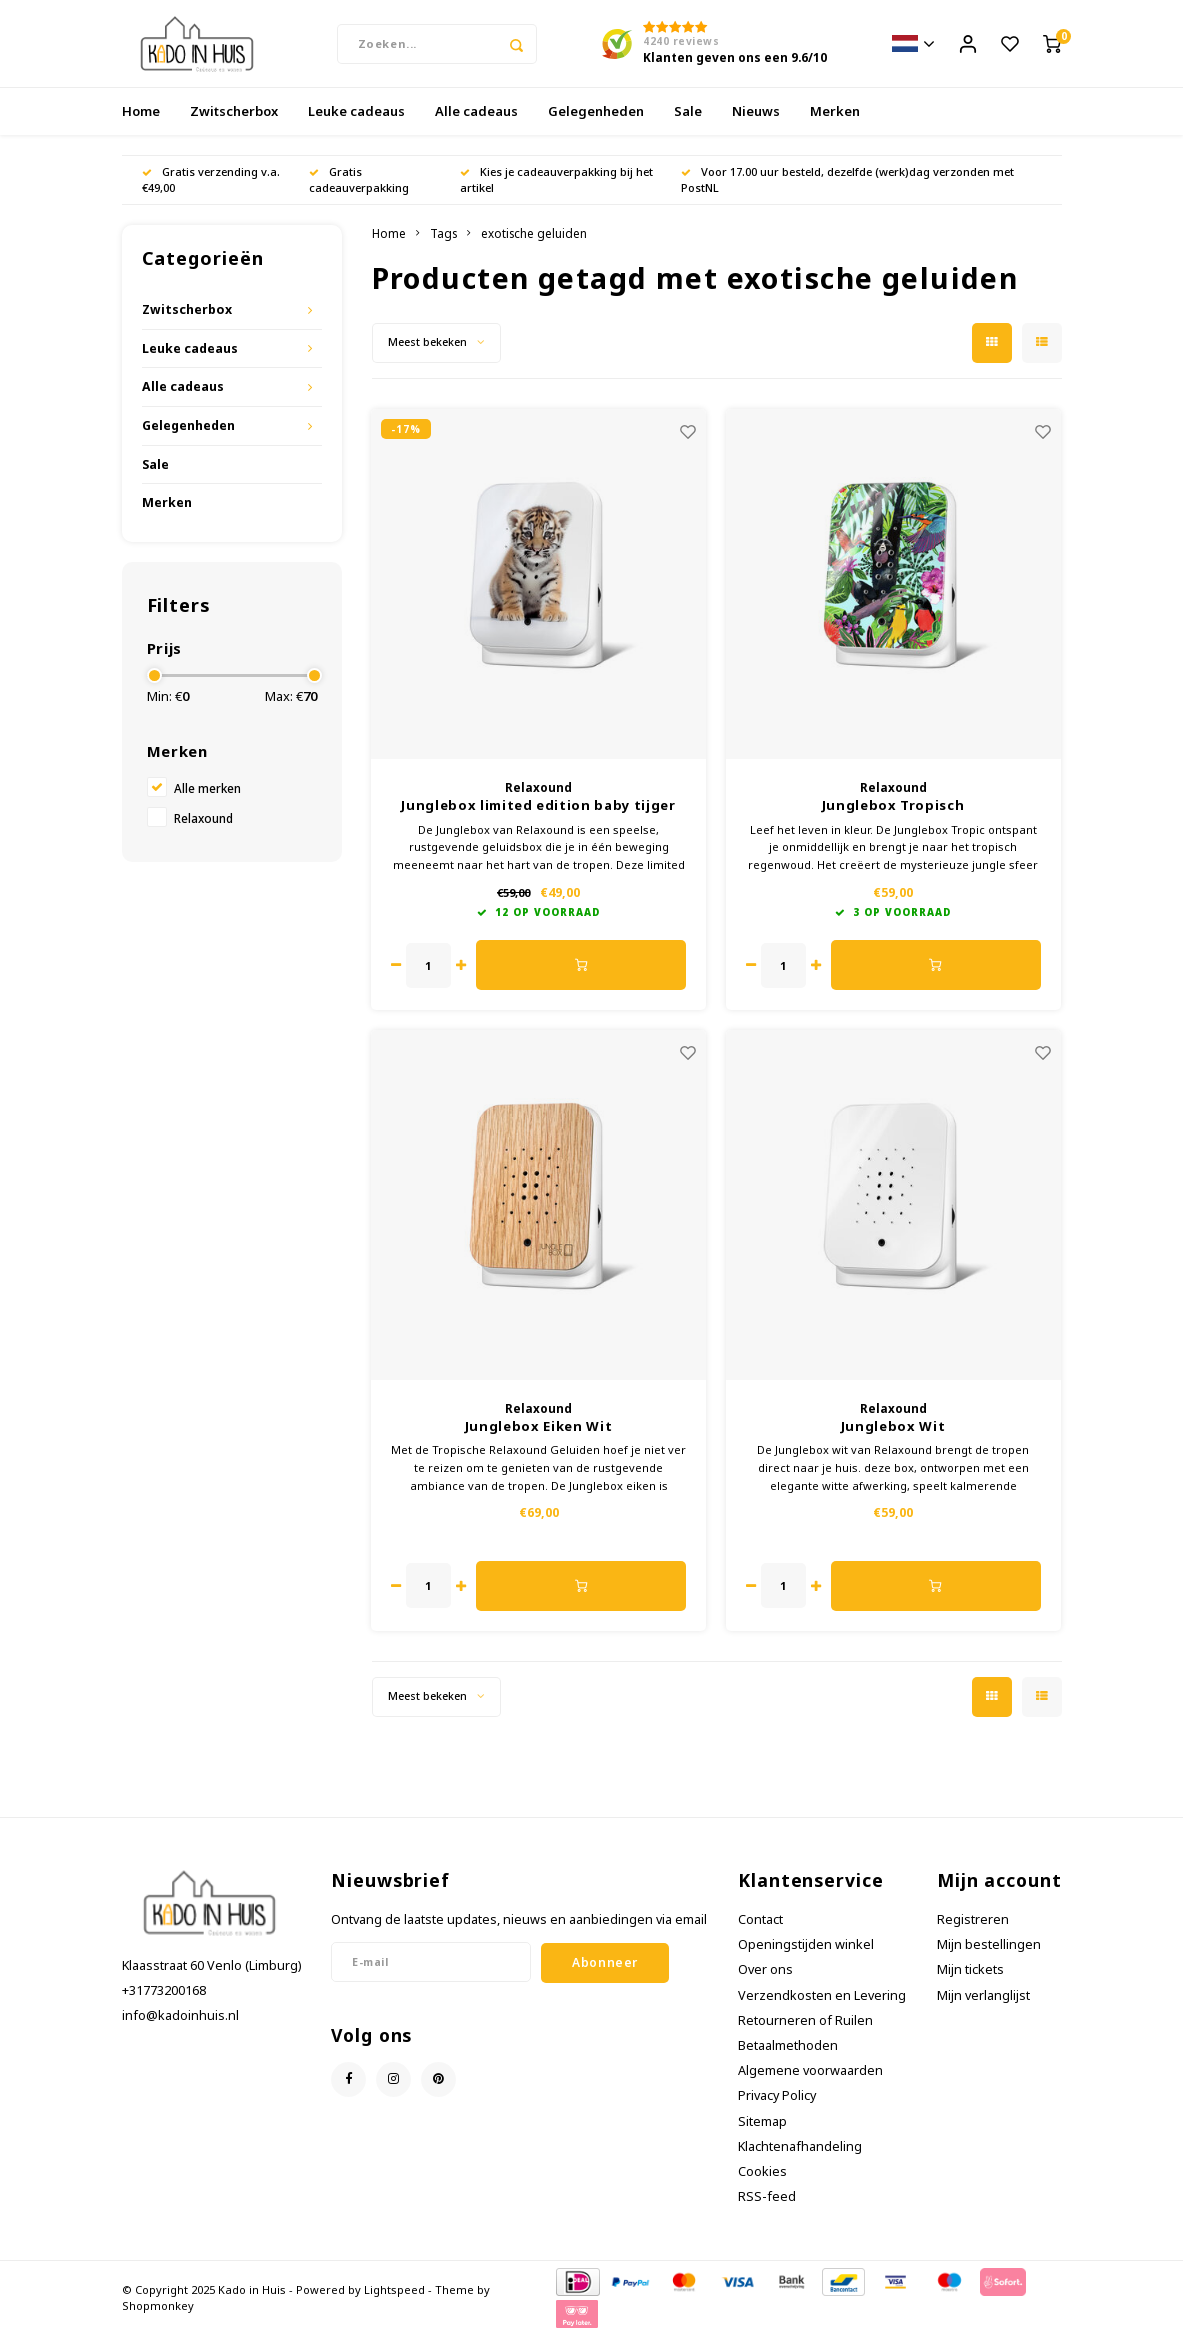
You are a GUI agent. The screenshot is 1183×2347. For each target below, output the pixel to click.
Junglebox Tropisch (893, 818)
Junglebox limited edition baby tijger (538, 818)
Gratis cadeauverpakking (359, 192)
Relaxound (203, 831)
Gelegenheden (596, 124)
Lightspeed (394, 2302)
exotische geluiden (534, 246)
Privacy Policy (777, 2108)
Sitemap (762, 2134)
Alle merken (207, 801)
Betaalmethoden (788, 2058)
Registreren (973, 1932)
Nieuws (756, 124)
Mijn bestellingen (989, 1957)
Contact (760, 1932)
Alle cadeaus (476, 124)
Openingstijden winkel (806, 1957)
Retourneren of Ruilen (805, 2033)
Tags (443, 246)
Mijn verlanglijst (983, 2007)
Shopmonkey (158, 2317)
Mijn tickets (970, 1982)
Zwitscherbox (234, 124)
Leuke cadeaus (356, 124)
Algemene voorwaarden (810, 2083)
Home (141, 124)
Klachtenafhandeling (800, 2159)
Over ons (765, 1982)
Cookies (762, 2184)
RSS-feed (767, 2209)
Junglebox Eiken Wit (538, 1439)
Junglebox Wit (893, 1439)
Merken (835, 124)
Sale (688, 124)
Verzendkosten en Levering (822, 2007)
